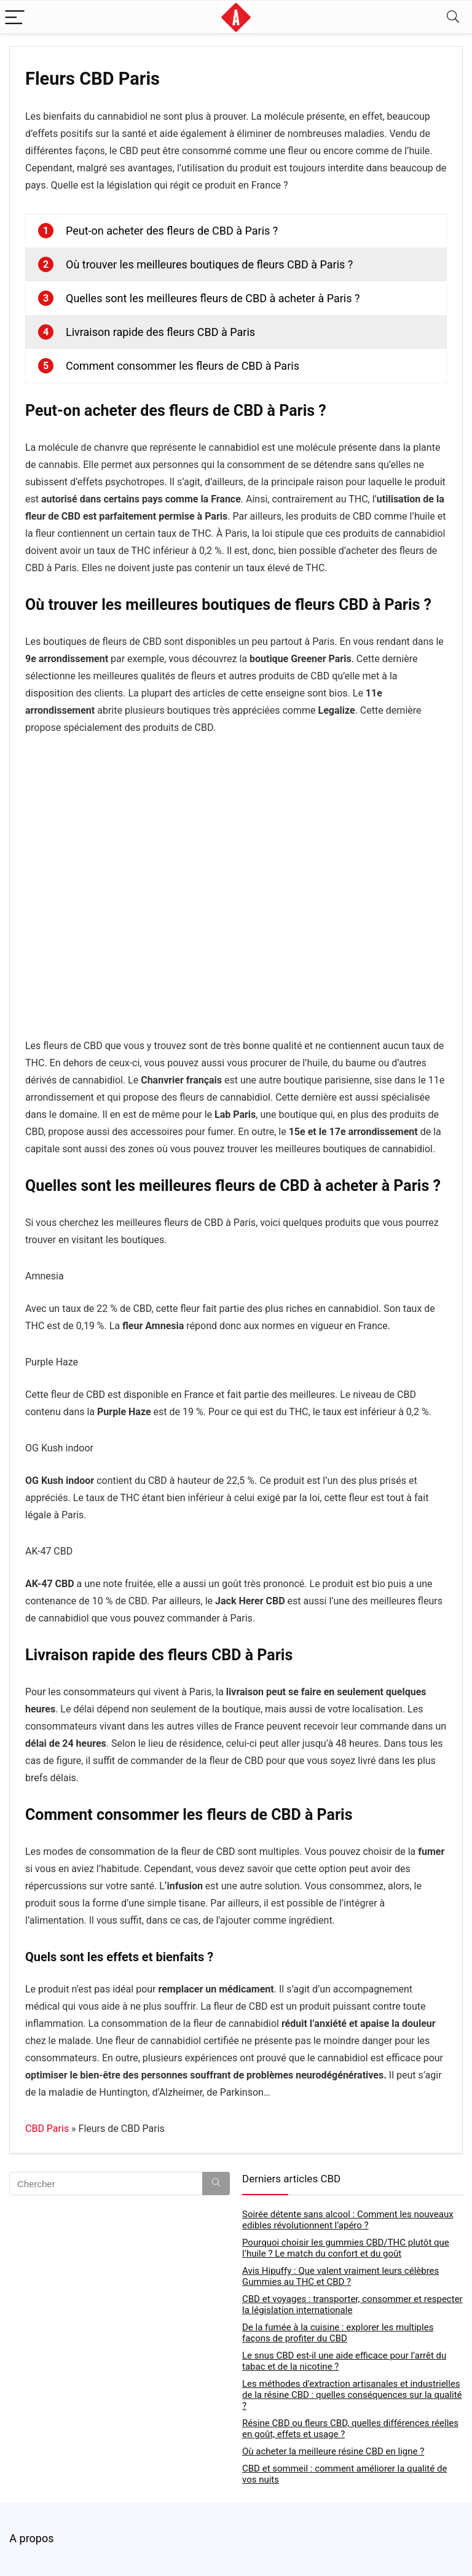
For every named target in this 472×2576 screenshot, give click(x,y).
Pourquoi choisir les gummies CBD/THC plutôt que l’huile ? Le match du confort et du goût (345, 2248)
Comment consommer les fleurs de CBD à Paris (182, 365)
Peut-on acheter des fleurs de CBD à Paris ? (172, 230)
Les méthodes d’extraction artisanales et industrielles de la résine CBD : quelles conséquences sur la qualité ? (352, 2394)
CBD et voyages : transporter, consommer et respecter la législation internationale (352, 2304)
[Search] (453, 17)
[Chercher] (216, 2183)
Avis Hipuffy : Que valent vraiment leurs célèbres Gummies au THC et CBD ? (340, 2276)
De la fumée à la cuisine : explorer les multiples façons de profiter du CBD (337, 2333)
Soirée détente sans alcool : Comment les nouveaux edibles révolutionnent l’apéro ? (348, 2220)
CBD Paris (47, 2128)
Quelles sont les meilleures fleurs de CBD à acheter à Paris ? (213, 298)
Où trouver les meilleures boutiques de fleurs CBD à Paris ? (209, 264)
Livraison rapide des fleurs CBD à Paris (160, 332)
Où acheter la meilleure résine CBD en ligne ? (333, 2451)
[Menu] (15, 17)
